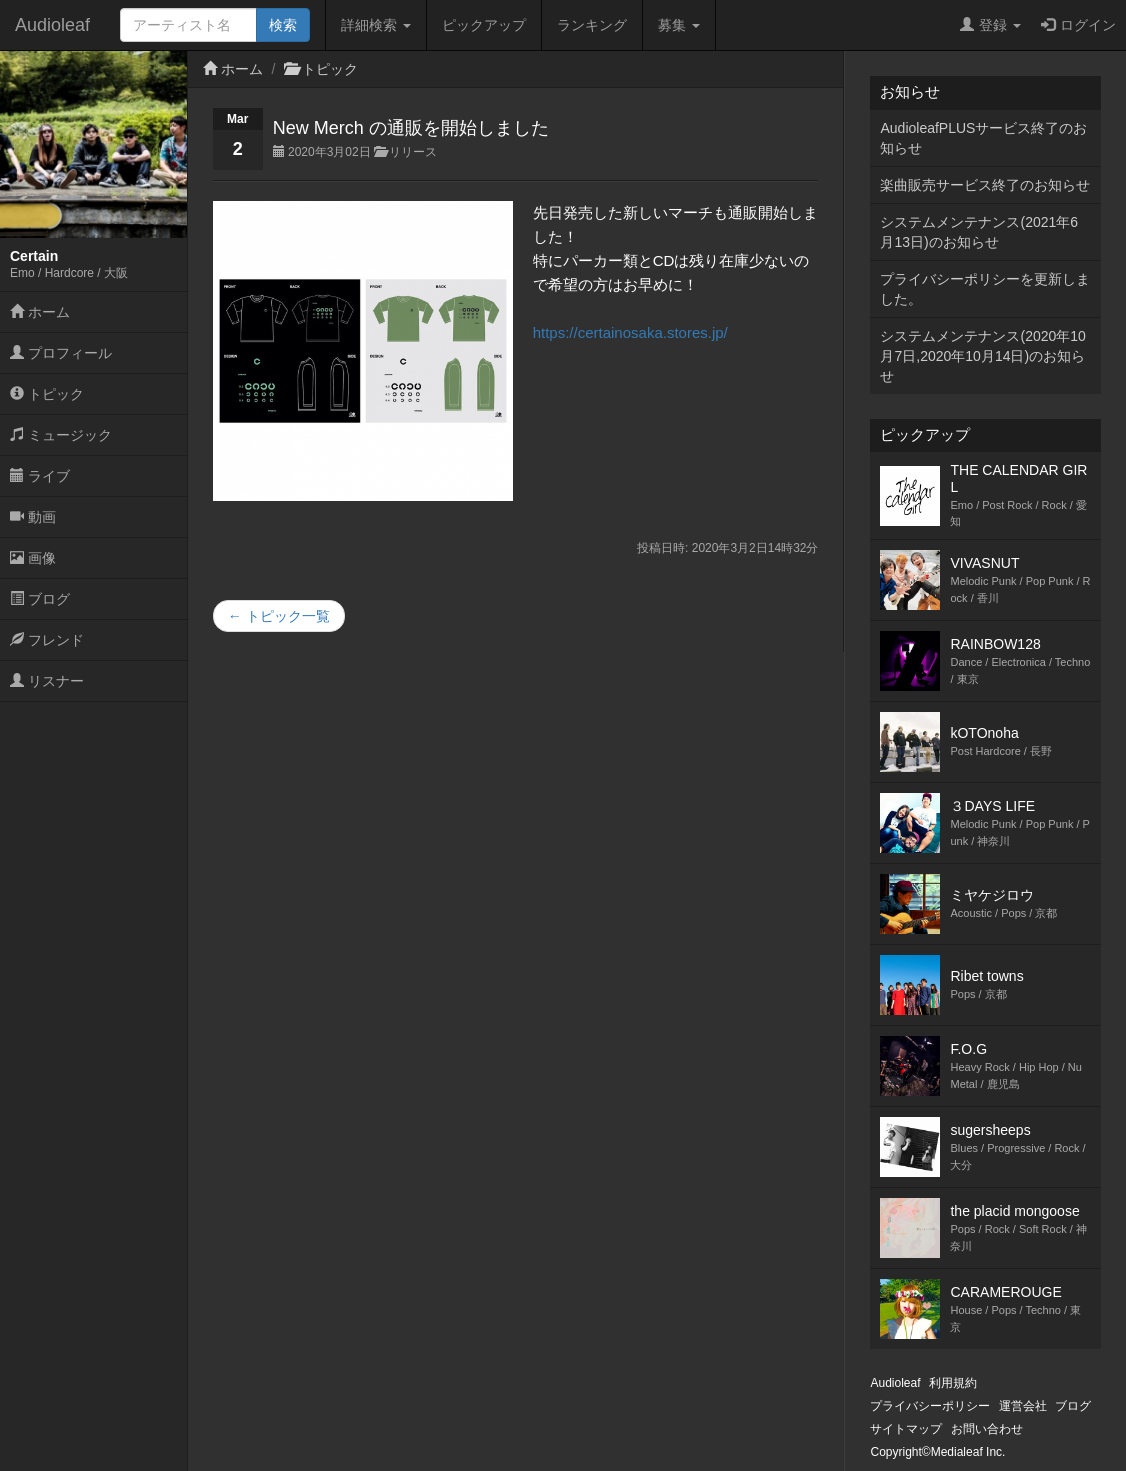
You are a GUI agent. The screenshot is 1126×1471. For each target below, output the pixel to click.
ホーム (40, 312)
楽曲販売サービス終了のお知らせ (985, 185)
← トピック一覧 (279, 616)
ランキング (592, 25)
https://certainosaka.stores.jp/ (630, 332)
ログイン (1078, 25)
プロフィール (61, 353)
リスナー (47, 681)
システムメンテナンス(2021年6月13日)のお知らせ (979, 232)
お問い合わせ (987, 1429)
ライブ (40, 476)
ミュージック (61, 435)
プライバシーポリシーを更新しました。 (985, 289)
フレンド (47, 640)
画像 (33, 558)
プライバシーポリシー (930, 1406)
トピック (47, 394)
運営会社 (1023, 1406)
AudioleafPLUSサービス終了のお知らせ (983, 138)
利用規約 (953, 1383)
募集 (679, 25)
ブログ (40, 599)
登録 (990, 25)
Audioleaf (52, 25)
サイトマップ (906, 1429)
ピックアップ (484, 25)
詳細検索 (376, 25)
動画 (33, 517)
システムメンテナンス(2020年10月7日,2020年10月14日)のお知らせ (982, 356)
